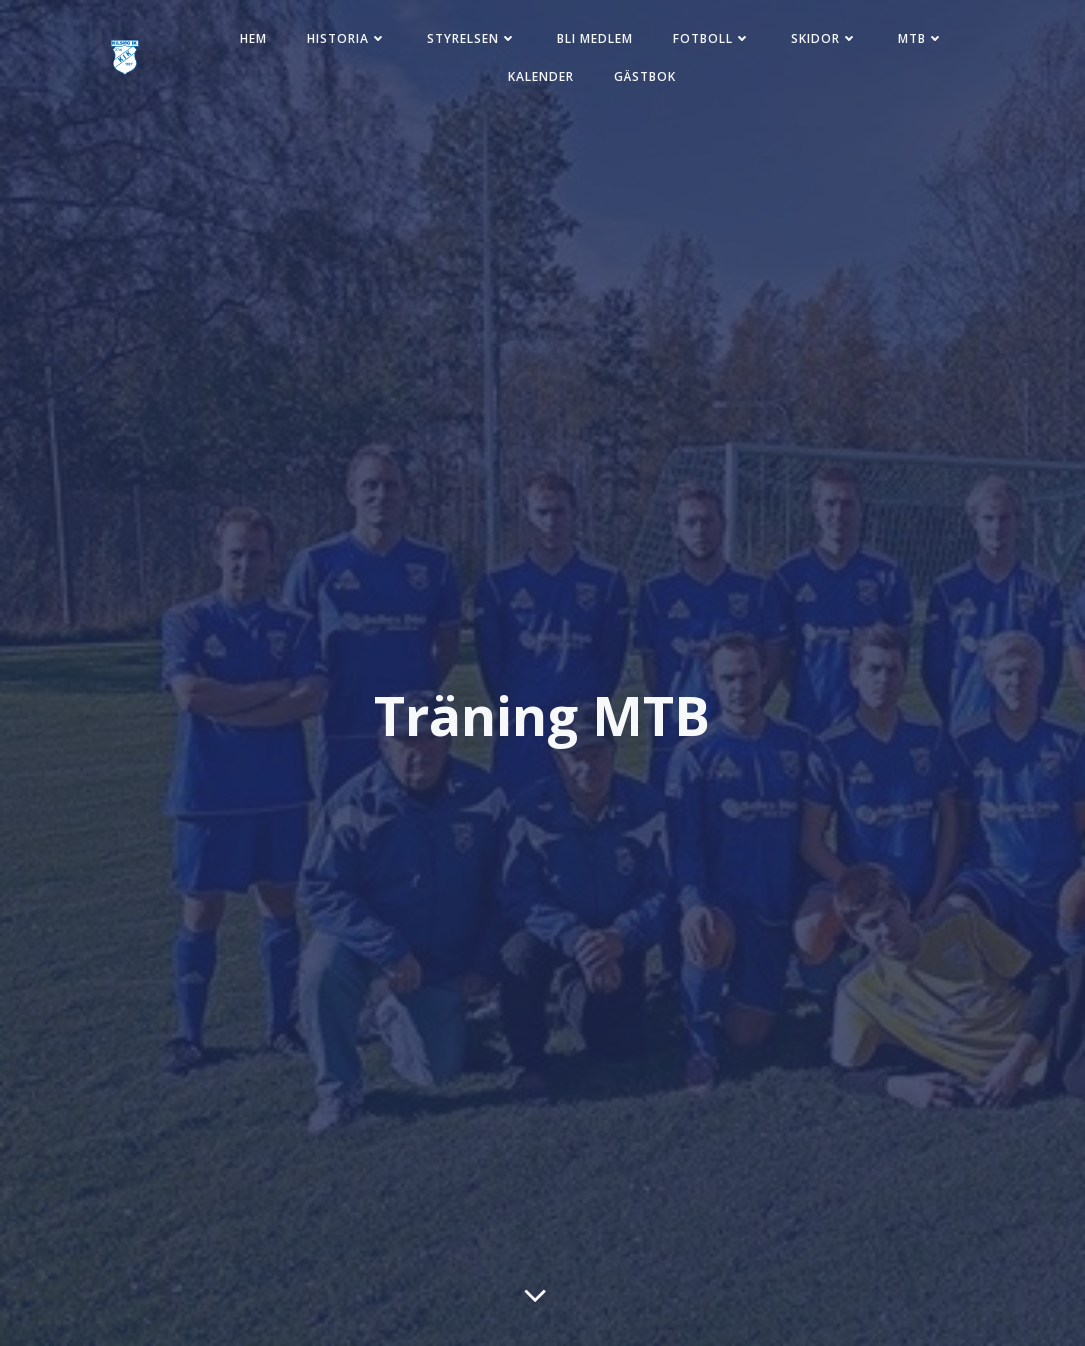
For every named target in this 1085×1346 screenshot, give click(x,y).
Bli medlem (595, 38)
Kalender (541, 76)
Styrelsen (472, 38)
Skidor (824, 38)
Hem (253, 38)
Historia (347, 38)
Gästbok (645, 76)
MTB (921, 38)
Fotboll (712, 38)
